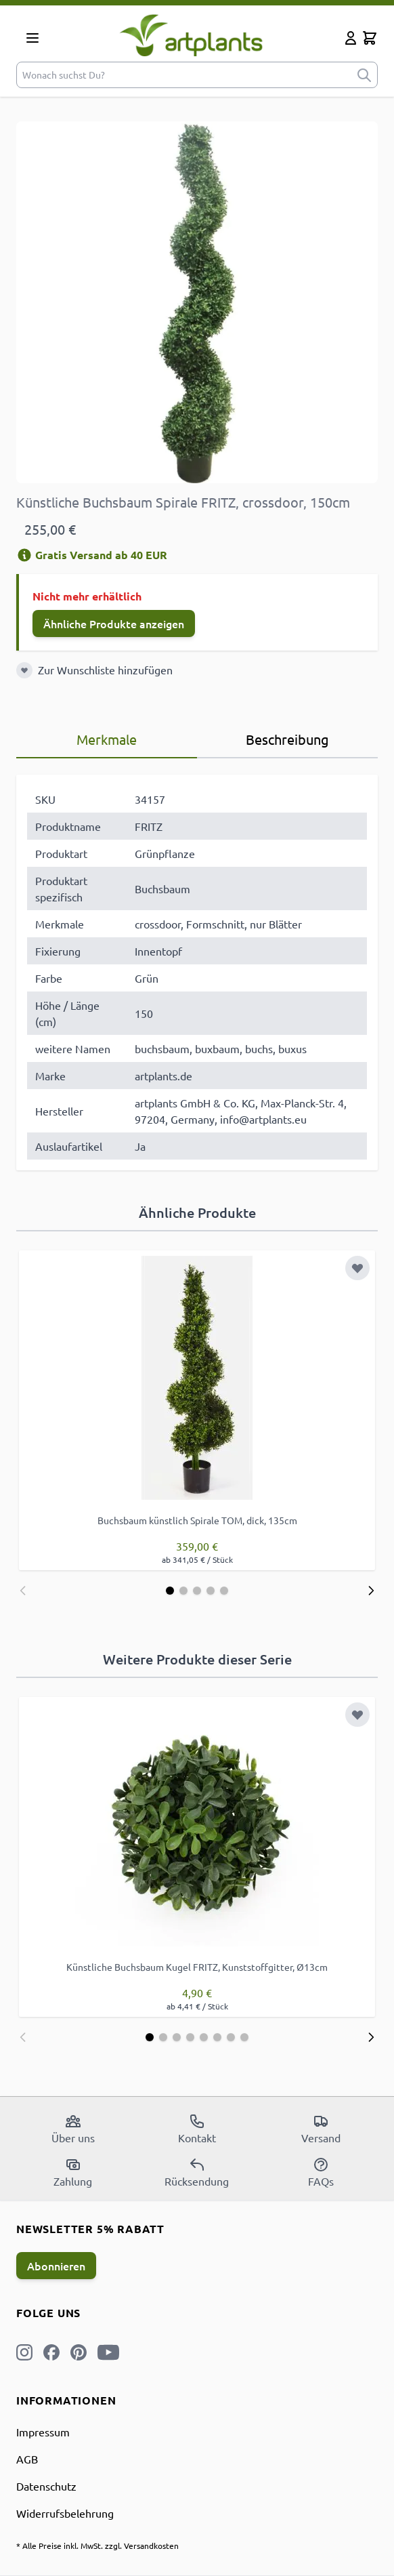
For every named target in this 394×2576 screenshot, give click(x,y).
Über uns (73, 2128)
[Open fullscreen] (197, 302)
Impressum (43, 2431)
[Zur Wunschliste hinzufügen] (24, 670)
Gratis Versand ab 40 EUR (91, 555)
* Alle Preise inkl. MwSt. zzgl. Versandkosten (97, 2545)
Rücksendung (197, 2172)
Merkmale (106, 739)
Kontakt (197, 2128)
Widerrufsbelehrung (65, 2513)
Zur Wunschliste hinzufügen (105, 669)
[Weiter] (371, 1590)
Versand (321, 2128)
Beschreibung (287, 739)
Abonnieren (56, 2265)
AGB (27, 2459)
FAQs (321, 2172)
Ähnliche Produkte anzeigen (113, 623)
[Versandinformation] (24, 555)
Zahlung (72, 2172)
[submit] (364, 75)
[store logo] (194, 35)
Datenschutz (46, 2486)
